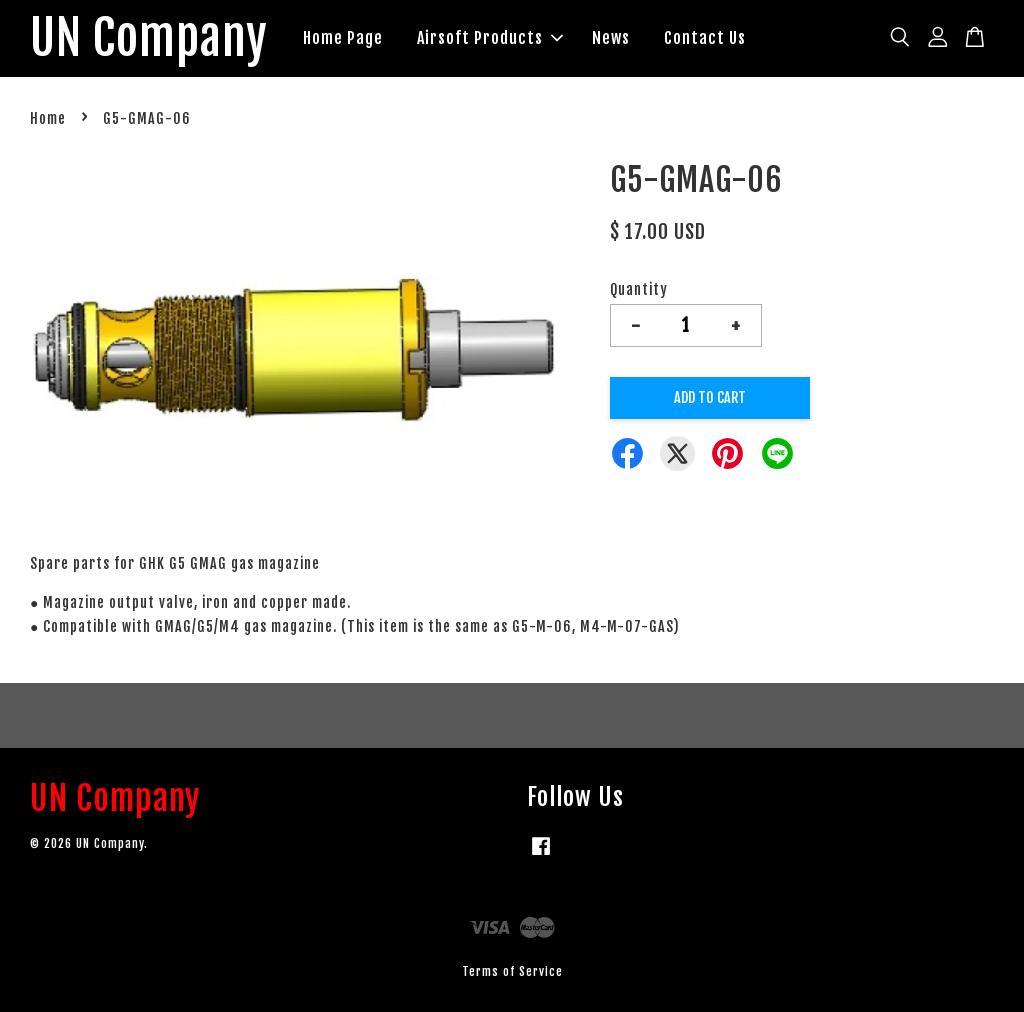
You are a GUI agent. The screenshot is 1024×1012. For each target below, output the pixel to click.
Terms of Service (512, 971)
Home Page (344, 38)
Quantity (639, 289)
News (612, 38)
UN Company (149, 39)
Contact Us (706, 38)
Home (48, 119)
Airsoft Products (491, 38)
